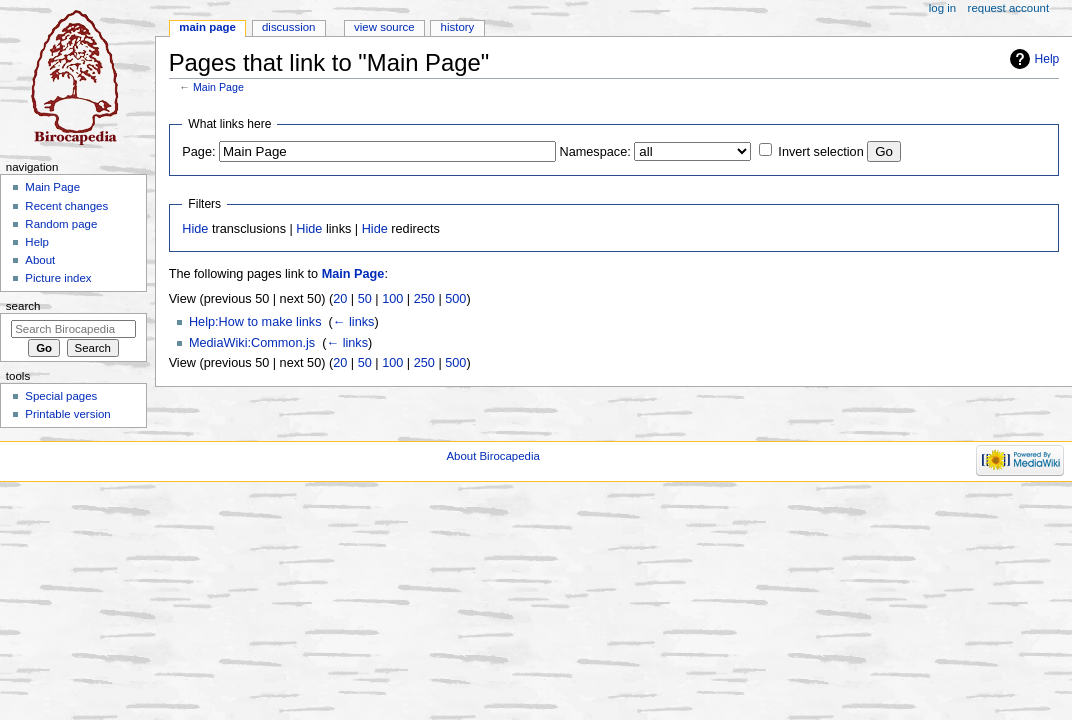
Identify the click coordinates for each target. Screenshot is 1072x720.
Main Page (218, 87)
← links (354, 322)
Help (1047, 59)
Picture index (58, 278)
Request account (1009, 8)
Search (23, 306)
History (458, 27)
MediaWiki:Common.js (252, 343)
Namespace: (595, 152)
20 (340, 299)
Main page (207, 27)
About (40, 260)
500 (455, 299)
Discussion (288, 27)
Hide (195, 229)
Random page (61, 224)
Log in (942, 8)
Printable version (67, 414)
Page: (198, 152)
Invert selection (820, 152)
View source (384, 27)
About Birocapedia (492, 456)
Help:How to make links (255, 322)
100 (392, 299)
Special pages (61, 396)
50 (365, 299)
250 (424, 299)
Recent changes (66, 206)
